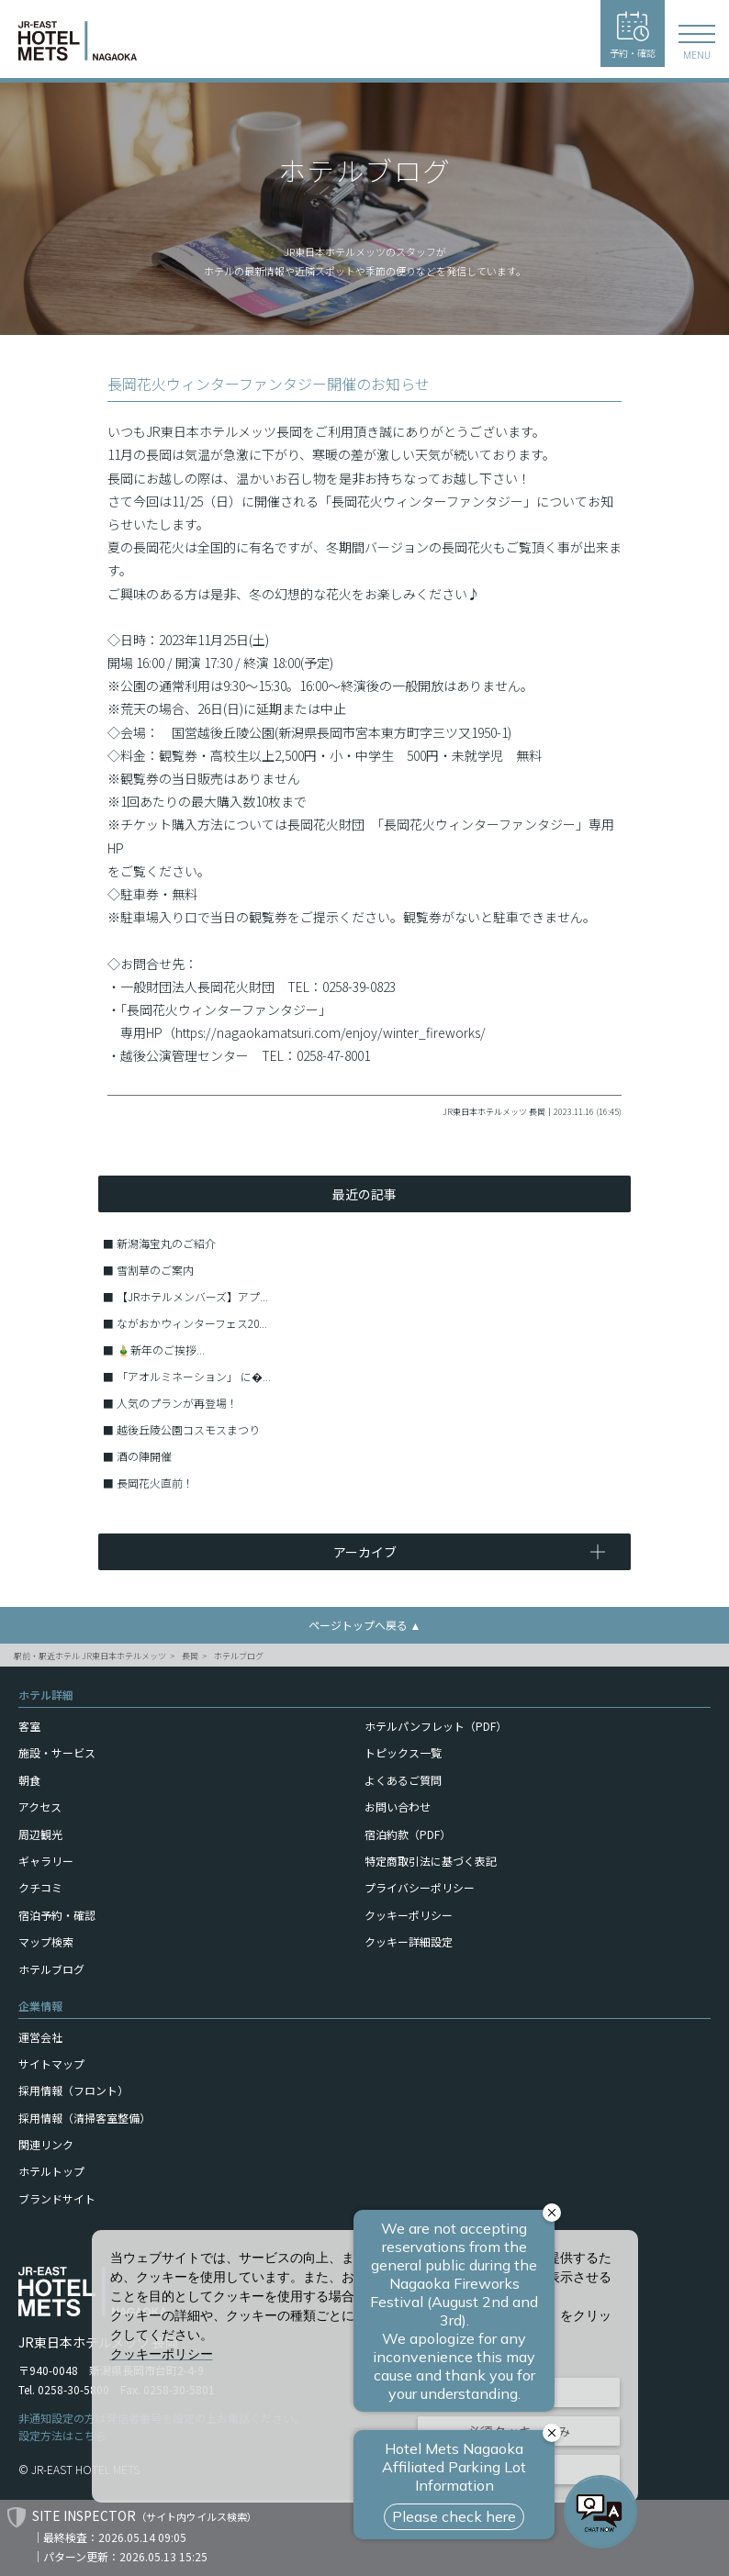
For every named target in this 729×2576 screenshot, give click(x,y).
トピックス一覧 (403, 1752)
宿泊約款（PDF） (407, 1834)
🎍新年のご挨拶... (161, 1349)
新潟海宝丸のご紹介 (166, 1243)
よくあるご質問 (403, 1780)
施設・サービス (56, 1752)
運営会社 (40, 2037)
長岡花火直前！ (155, 1482)
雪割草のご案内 (155, 1269)
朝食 (29, 1780)
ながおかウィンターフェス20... (192, 1323)
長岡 (190, 1656)
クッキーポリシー (408, 1915)
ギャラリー (45, 1860)
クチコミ (40, 1887)
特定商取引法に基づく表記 (430, 1860)
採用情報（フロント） (73, 2090)
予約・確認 (633, 35)
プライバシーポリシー (419, 1887)
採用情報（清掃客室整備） (84, 2117)
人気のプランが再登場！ (177, 1403)
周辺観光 (40, 1834)
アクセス (40, 1806)
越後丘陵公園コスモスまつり (188, 1429)
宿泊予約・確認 (56, 1915)
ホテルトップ (51, 2171)
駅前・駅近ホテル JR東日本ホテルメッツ (90, 1656)
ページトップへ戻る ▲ (364, 1625)
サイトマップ (51, 2063)
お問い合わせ (397, 1806)
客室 (29, 1726)
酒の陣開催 (144, 1456)
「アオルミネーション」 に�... (194, 1376)
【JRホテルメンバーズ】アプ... (192, 1296)
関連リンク (45, 2144)
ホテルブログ (239, 1656)
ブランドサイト (56, 2198)
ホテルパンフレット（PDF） (435, 1726)
